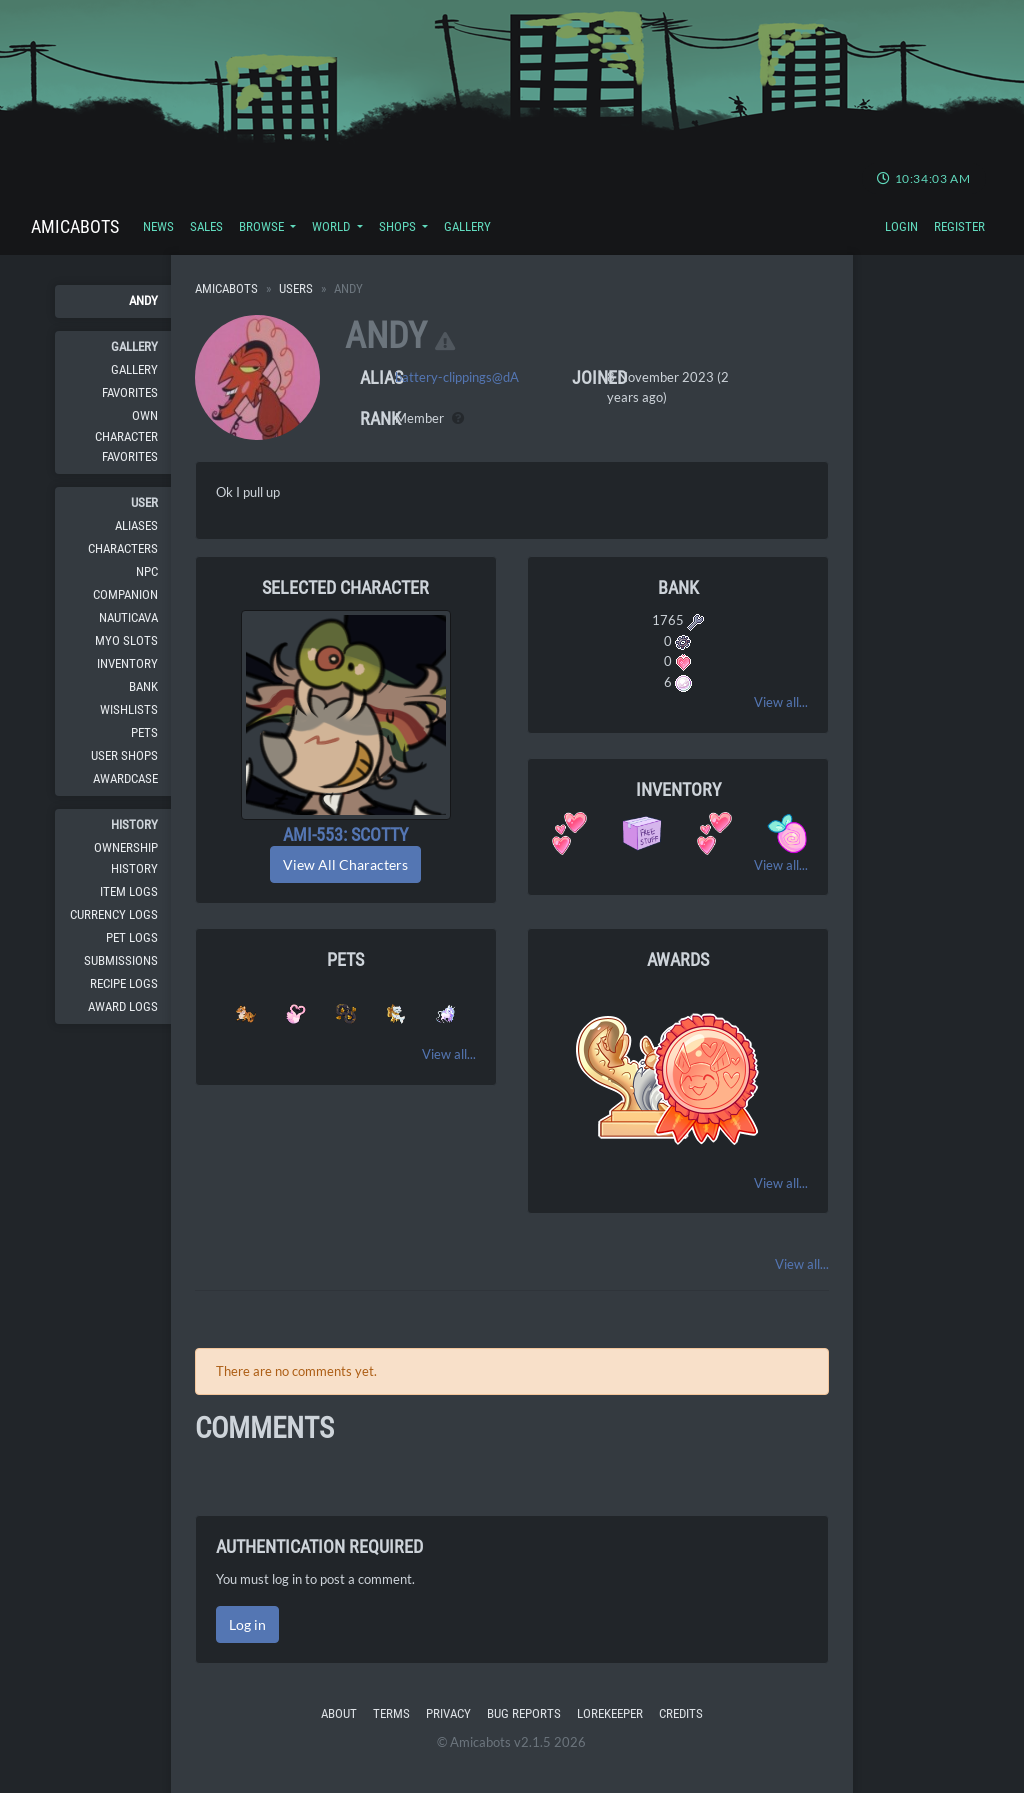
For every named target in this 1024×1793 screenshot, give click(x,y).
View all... (781, 702)
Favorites (130, 392)
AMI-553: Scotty (345, 834)
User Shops (124, 755)
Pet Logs (132, 937)
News (158, 226)
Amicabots (75, 226)
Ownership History (126, 857)
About (339, 1713)
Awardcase (125, 778)
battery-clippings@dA (457, 377)
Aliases (136, 525)
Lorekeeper (610, 1713)
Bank (143, 686)
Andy (143, 300)
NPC (147, 571)
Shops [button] (399, 226)
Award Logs (123, 1006)
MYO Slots (126, 640)
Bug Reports (524, 1713)
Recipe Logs (124, 983)
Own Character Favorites (126, 436)
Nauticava (128, 617)
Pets (144, 732)
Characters (123, 548)
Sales (206, 226)
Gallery (467, 226)
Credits (681, 1713)
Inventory (127, 663)
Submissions (121, 960)
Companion (125, 594)
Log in (247, 1624)
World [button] (332, 226)
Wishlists (129, 709)
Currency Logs (114, 914)
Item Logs (129, 891)
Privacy (448, 1713)
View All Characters (345, 864)
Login (901, 226)
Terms (391, 1713)
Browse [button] (263, 226)
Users (296, 288)
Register (959, 226)
